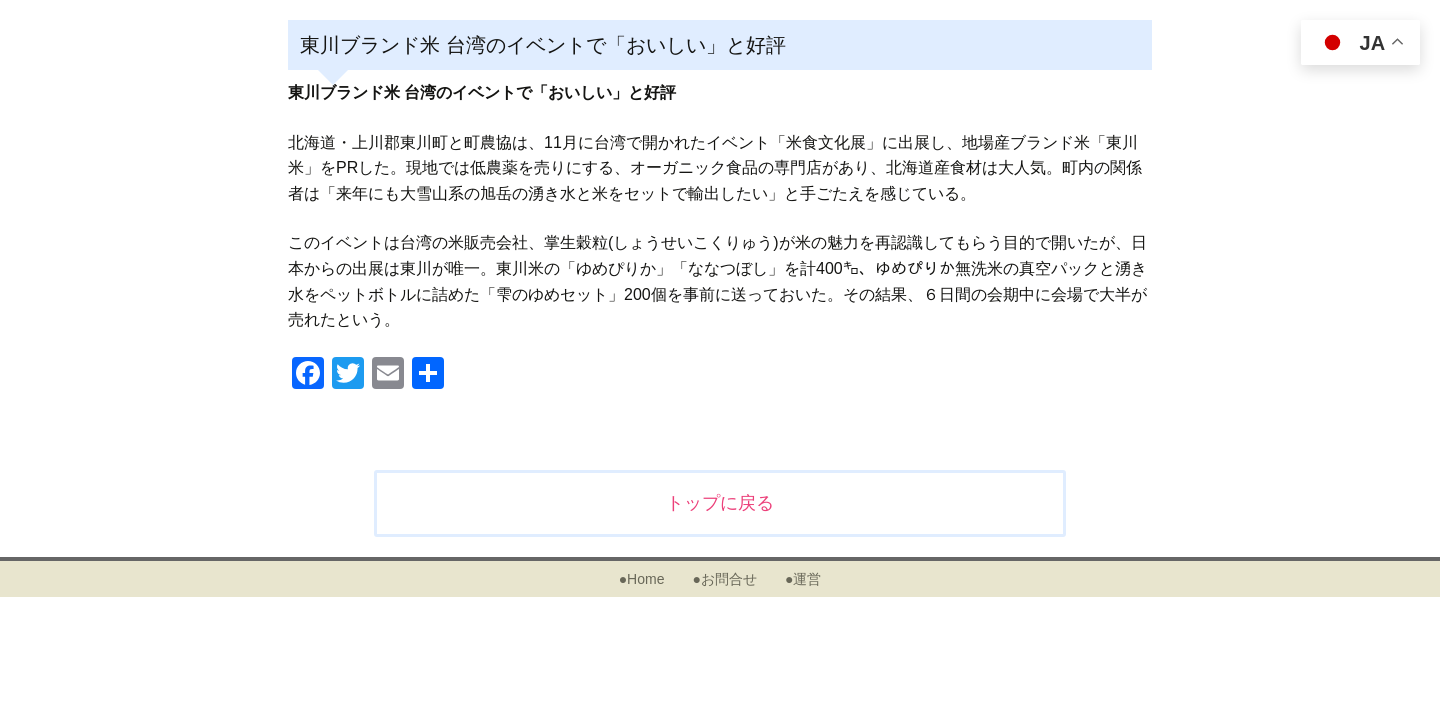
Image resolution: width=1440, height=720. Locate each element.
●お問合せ (724, 579)
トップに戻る (720, 503)
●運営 (803, 579)
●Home (642, 579)
